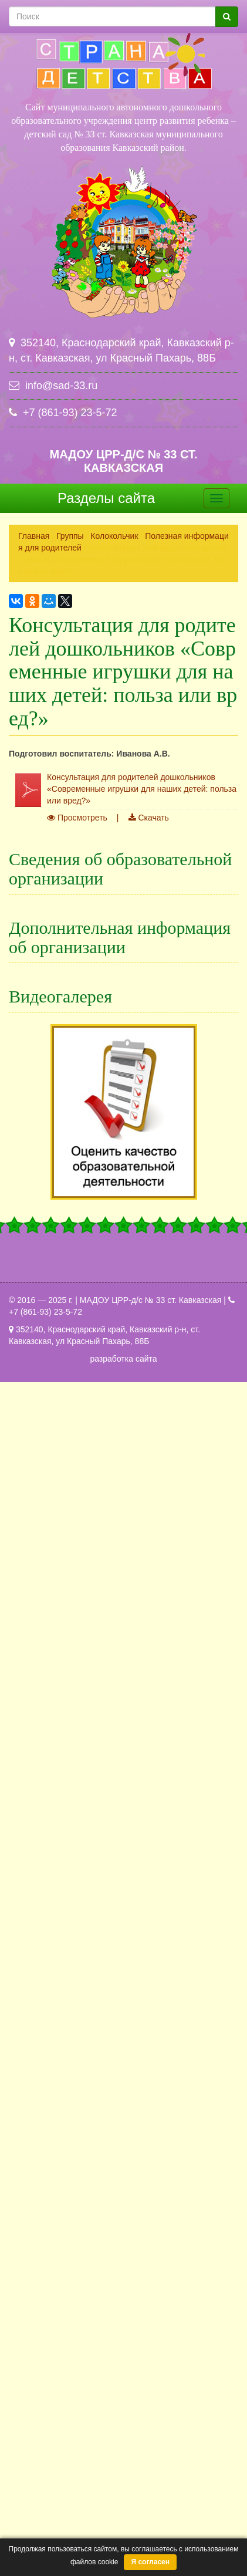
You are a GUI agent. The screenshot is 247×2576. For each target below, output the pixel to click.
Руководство (53, 1014)
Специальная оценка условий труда (97, 1671)
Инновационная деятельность (86, 1466)
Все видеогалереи (124, 2197)
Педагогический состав (73, 1038)
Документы (50, 966)
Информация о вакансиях (78, 2019)
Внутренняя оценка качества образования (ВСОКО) (127, 1947)
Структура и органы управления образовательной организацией (122, 936)
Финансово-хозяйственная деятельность (106, 1122)
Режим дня (49, 1803)
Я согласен (150, 2562)
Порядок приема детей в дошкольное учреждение (124, 1719)
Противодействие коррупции (83, 1695)
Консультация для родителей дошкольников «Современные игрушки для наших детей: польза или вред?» (141, 788)
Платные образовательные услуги (94, 1098)
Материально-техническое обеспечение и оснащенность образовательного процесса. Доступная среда (123, 1068)
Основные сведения (67, 906)
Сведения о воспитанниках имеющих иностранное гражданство (122, 1857)
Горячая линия (56, 1418)
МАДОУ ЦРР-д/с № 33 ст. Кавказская (123, 461)
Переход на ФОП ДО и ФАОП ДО (92, 1995)
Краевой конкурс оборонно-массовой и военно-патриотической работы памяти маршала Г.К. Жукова (122, 1388)
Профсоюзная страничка (76, 1647)
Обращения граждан (68, 1887)
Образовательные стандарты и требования (111, 1266)
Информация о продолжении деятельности (111, 2043)
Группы (70, 536)
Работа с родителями (71, 1827)
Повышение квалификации (80, 1743)
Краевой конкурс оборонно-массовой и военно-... (122, 2140)
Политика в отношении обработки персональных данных (122, 1617)
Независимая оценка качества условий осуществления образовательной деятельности (122, 1916)
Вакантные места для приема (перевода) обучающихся (123, 1152)
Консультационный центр (77, 1563)
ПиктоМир (48, 1971)
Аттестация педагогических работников (104, 1358)
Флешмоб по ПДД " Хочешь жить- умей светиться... (126, 2164)
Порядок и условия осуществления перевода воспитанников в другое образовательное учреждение (123, 1773)
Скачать (148, 817)
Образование (54, 990)
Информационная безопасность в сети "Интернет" (125, 1539)
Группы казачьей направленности (93, 1442)
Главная (33, 536)
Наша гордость (57, 1587)
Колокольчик (114, 536)
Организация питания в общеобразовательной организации (122, 1236)
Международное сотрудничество (91, 1206)
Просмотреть (77, 817)
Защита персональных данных (87, 1515)
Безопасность (55, 1490)
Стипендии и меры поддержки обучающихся (113, 1182)
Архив (40, 2067)
